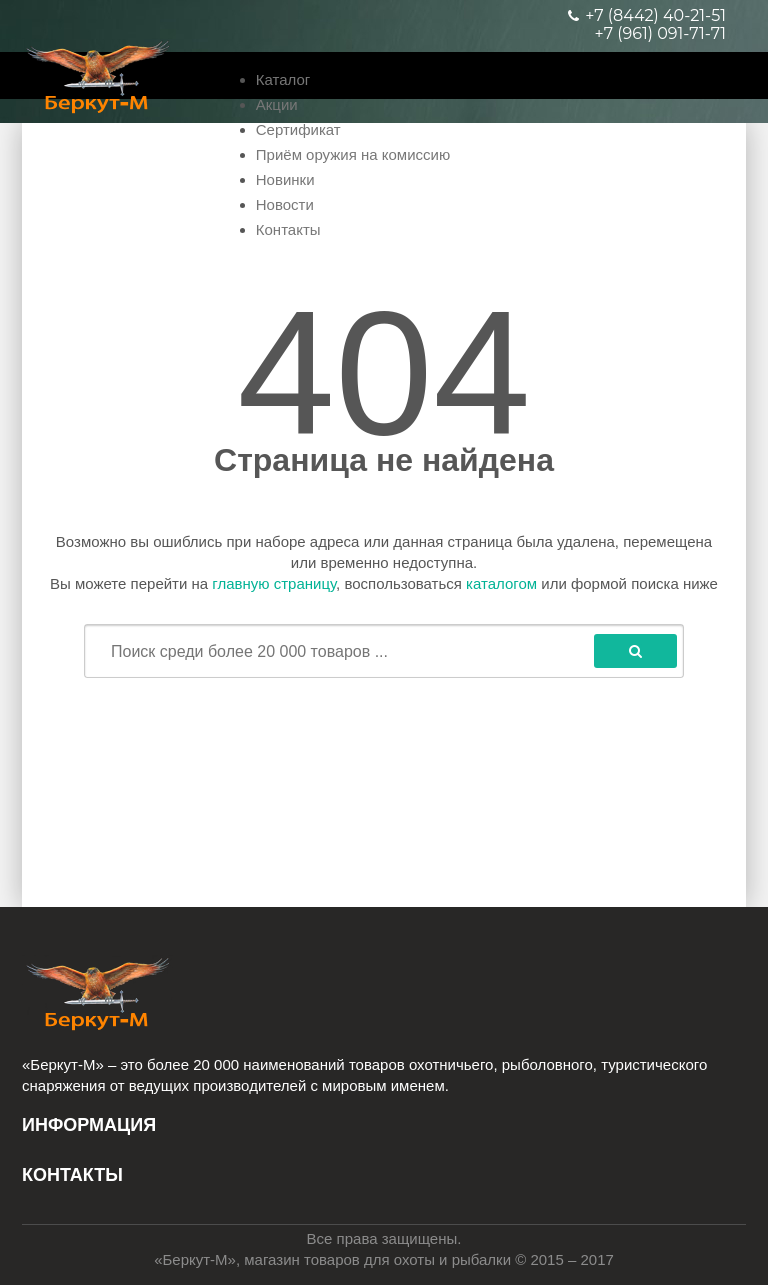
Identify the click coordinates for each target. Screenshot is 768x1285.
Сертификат (298, 129)
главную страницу (274, 583)
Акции (277, 104)
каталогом (501, 583)
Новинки (285, 179)
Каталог (283, 79)
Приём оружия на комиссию (353, 154)
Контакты (288, 229)
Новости (285, 204)
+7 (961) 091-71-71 (660, 34)
